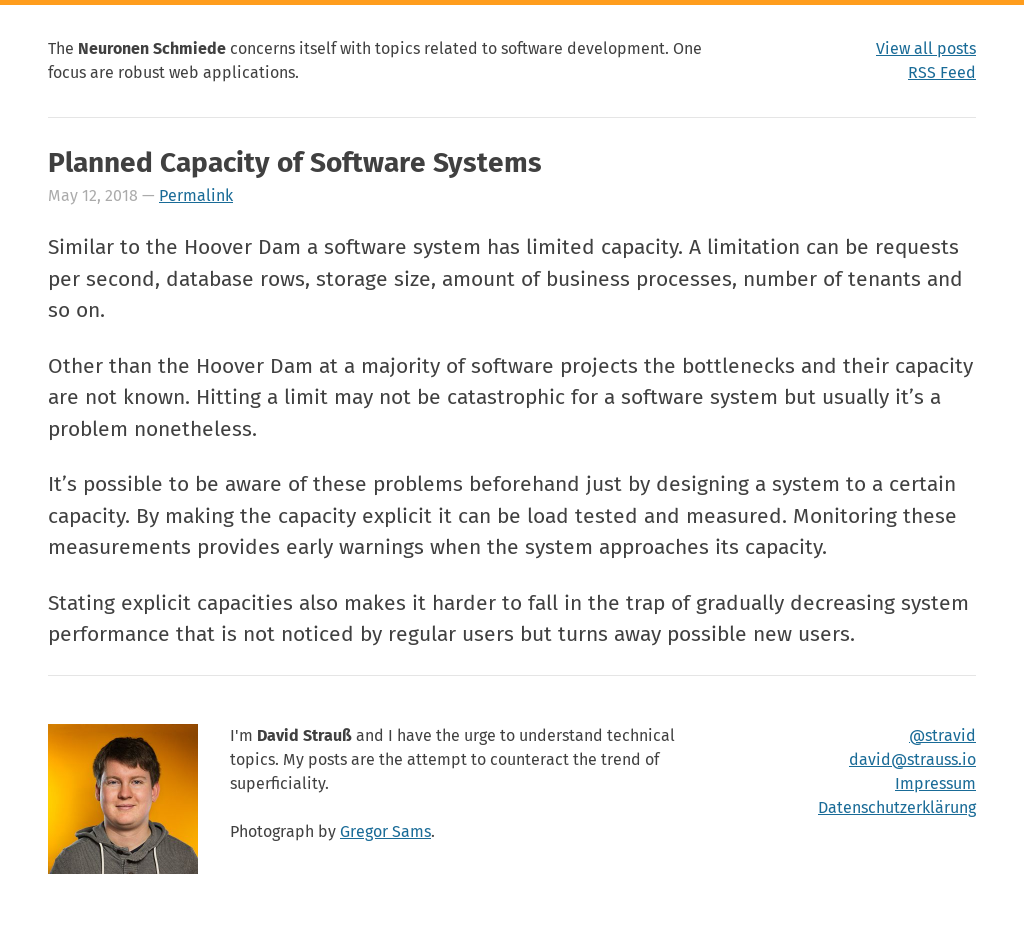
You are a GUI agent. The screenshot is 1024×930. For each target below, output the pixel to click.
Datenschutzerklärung (897, 807)
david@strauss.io (912, 759)
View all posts (926, 48)
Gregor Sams (385, 831)
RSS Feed (942, 72)
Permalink (196, 195)
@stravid (942, 735)
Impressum (935, 783)
